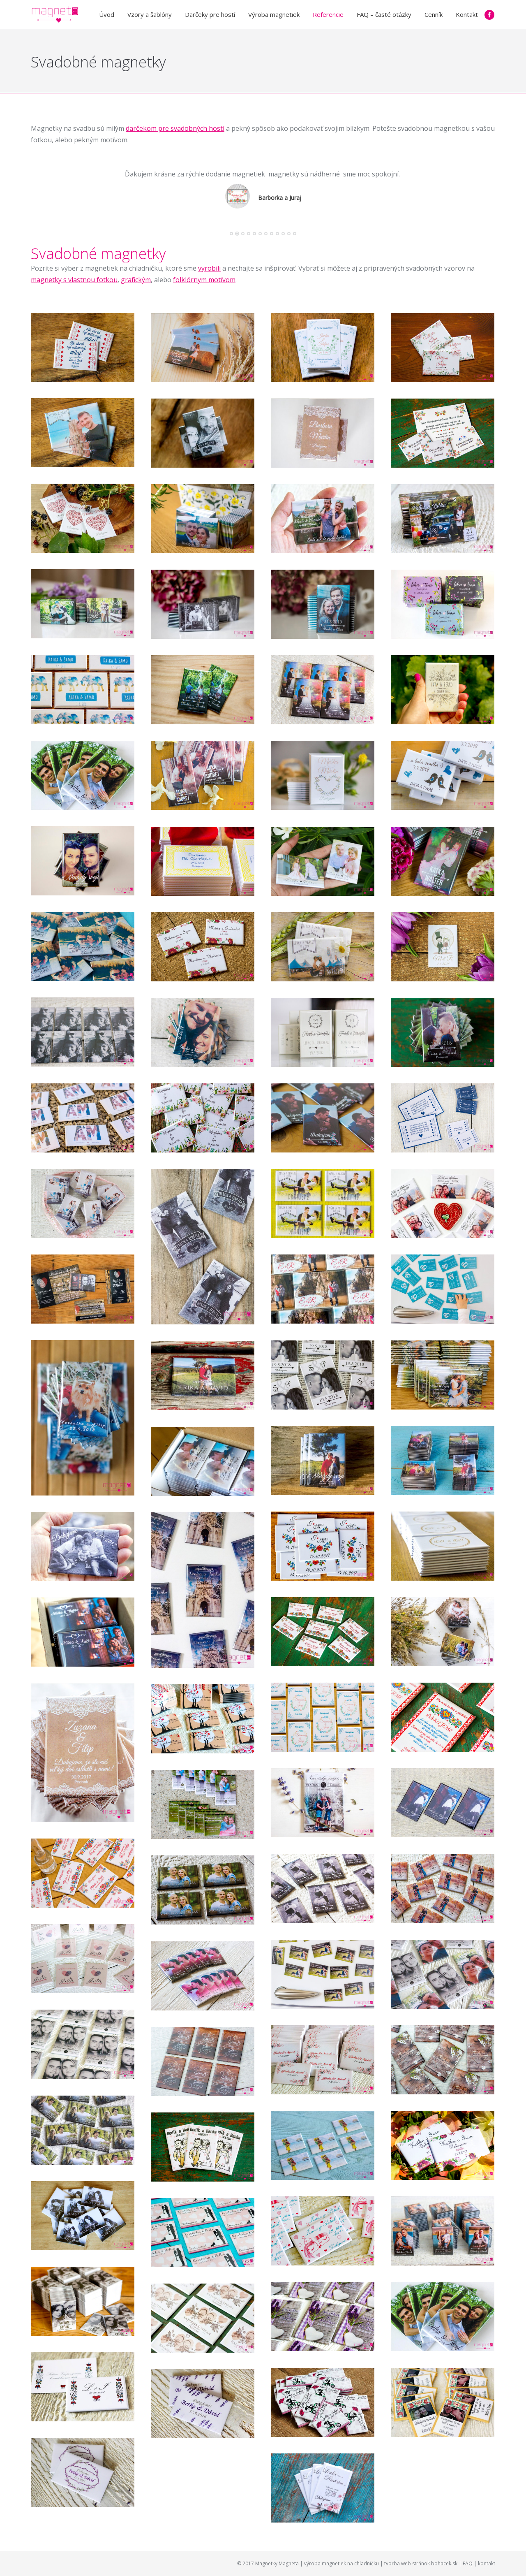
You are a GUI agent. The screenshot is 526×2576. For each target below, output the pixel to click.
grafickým (136, 279)
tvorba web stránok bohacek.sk (420, 2563)
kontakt (486, 2563)
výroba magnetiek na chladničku (341, 2563)
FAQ (468, 2563)
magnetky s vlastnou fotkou (74, 279)
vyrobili (209, 268)
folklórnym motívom (204, 279)
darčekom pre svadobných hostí (175, 128)
